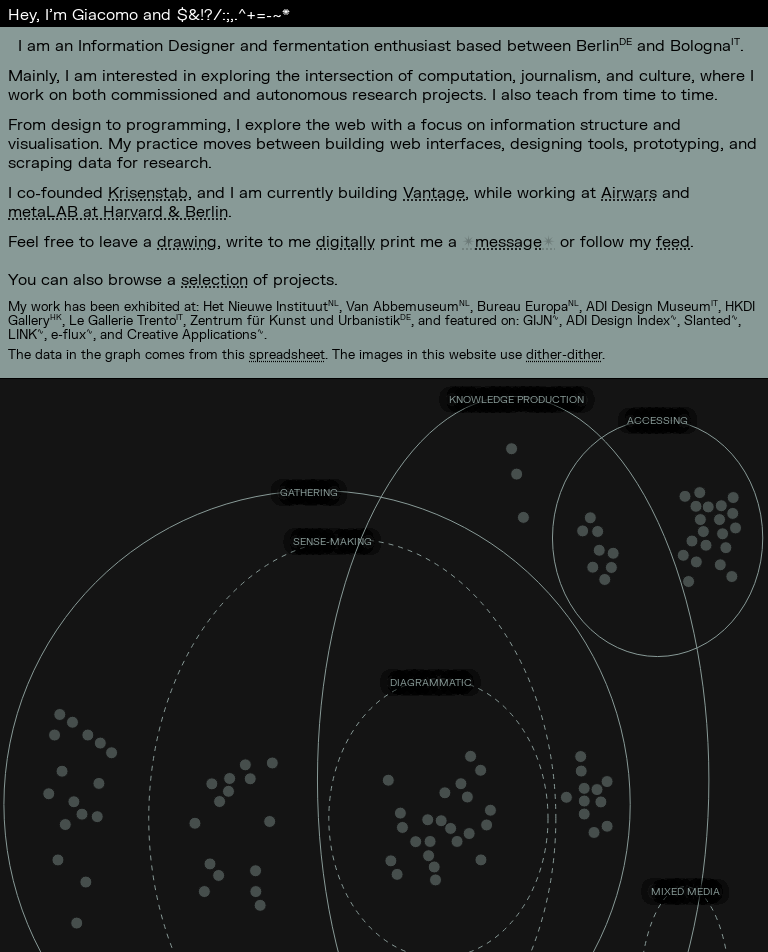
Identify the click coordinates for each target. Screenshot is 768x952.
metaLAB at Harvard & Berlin (118, 210)
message (508, 240)
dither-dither (564, 354)
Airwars (629, 191)
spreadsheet (287, 354)
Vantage (434, 191)
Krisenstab (148, 191)
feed (673, 240)
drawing (187, 240)
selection (214, 278)
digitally (345, 240)
